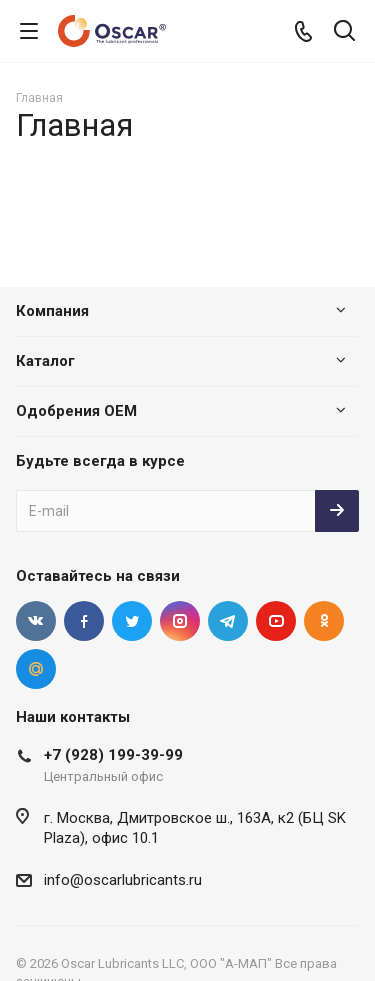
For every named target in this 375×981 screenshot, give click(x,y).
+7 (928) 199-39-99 (113, 755)
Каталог (45, 361)
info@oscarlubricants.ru (123, 880)
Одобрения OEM (76, 411)
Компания (52, 311)
